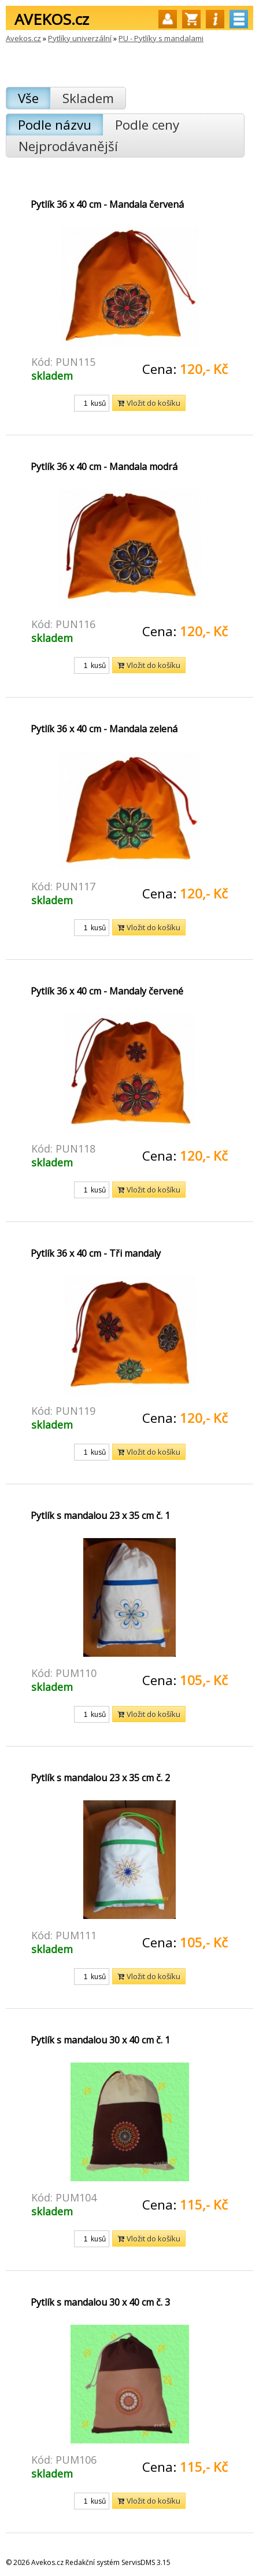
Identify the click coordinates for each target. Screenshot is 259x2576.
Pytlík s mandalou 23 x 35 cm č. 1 (100, 1515)
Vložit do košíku (148, 403)
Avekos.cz (23, 38)
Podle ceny (147, 125)
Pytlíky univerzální (80, 38)
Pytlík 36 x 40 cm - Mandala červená (107, 204)
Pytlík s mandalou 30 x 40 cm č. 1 (100, 2040)
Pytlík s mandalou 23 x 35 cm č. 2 (100, 1777)
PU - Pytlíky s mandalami (161, 38)
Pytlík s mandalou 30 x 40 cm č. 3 (100, 2302)
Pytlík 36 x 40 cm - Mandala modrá (104, 466)
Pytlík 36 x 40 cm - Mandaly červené (107, 991)
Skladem (88, 98)
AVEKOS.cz (51, 19)
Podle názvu (54, 125)
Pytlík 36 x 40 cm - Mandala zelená (104, 728)
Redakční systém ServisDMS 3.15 (118, 2562)
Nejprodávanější (68, 146)
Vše (28, 98)
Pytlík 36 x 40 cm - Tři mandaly (96, 1253)
